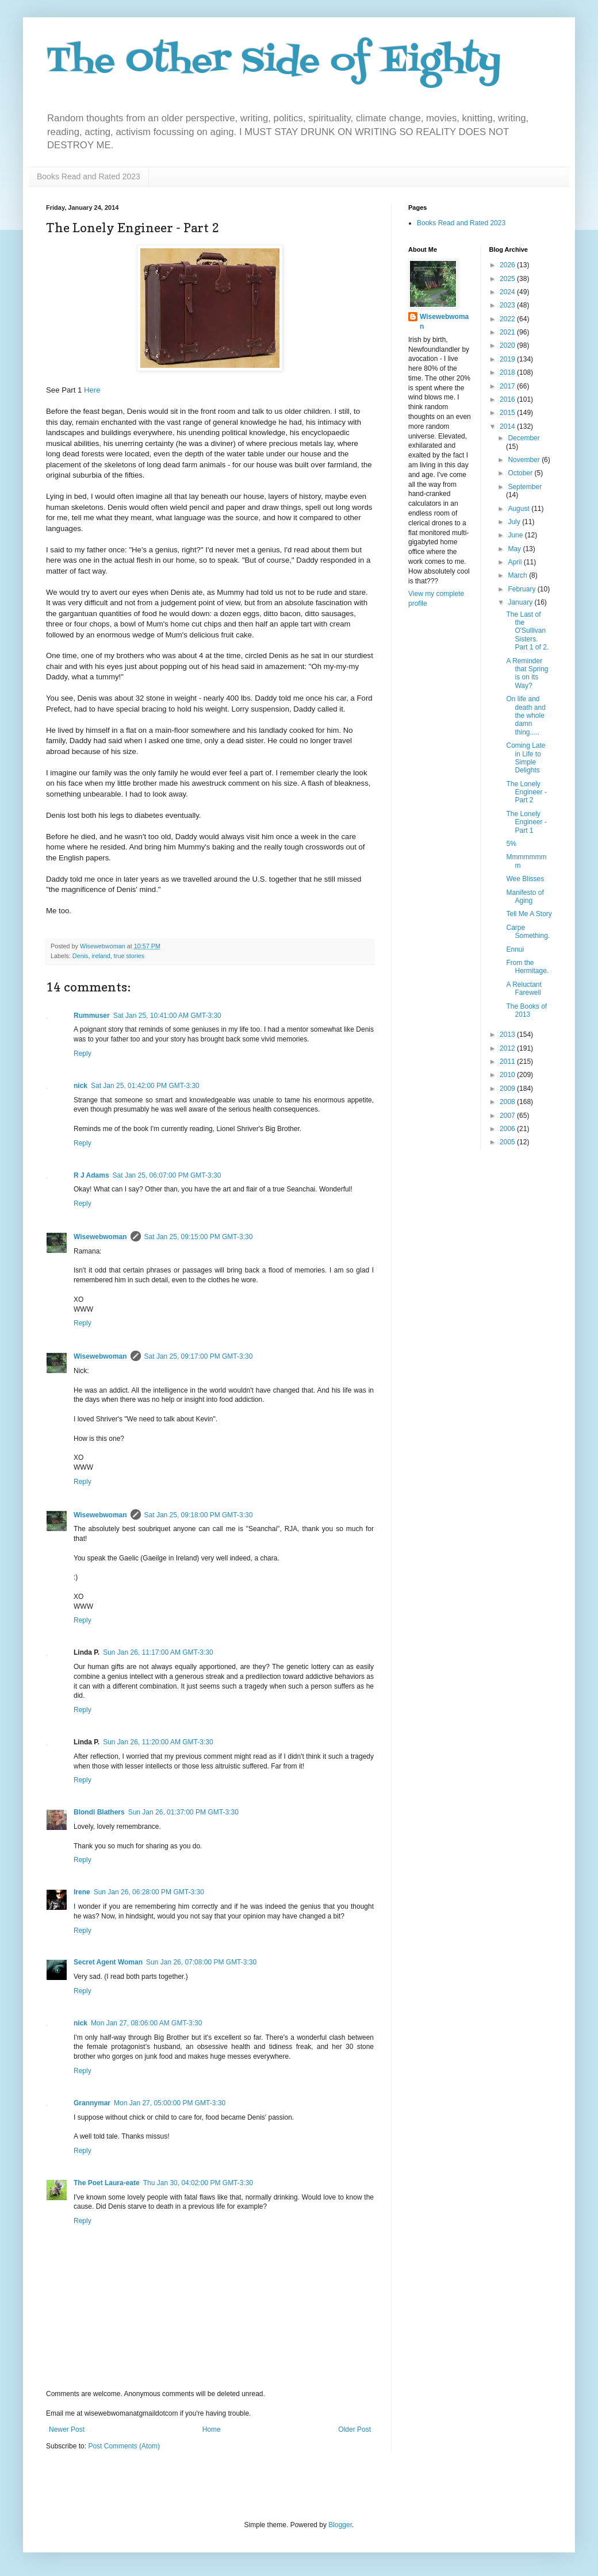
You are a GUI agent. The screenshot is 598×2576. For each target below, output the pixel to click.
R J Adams (91, 1175)
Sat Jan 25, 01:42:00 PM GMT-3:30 (145, 1086)
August (519, 509)
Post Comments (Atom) (124, 2446)
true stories (129, 955)
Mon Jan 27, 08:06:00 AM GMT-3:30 (146, 2023)
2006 (508, 1129)
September (525, 487)
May (515, 549)
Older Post (354, 2429)
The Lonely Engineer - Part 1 (526, 822)
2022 (508, 319)
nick (80, 1086)
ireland (100, 955)
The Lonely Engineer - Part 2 (526, 792)
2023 (508, 305)
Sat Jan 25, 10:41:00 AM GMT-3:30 (167, 1016)
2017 (508, 386)
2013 (508, 1035)
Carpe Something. (528, 932)
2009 (508, 1089)
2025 (508, 279)
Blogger (340, 2525)
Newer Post (67, 2429)
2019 (508, 359)
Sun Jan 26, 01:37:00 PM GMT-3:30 (183, 1812)
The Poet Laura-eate (107, 2183)
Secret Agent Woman (108, 1962)
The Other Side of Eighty (273, 62)
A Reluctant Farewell (523, 989)
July (515, 522)
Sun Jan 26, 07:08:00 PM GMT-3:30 (201, 1962)
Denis (80, 955)
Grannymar (92, 2103)
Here (92, 390)
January (521, 602)
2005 (508, 1142)
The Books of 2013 (526, 1010)
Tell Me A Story (528, 914)
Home (211, 2429)
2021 (508, 332)
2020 (508, 345)
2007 (508, 1116)
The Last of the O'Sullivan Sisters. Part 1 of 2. (527, 631)
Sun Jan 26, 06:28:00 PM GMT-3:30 (149, 1892)
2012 (508, 1048)
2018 (508, 372)
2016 (508, 399)
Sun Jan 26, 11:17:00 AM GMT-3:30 (158, 1652)
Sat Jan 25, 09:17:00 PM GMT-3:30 (198, 1356)
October (521, 473)
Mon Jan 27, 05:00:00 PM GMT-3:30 (169, 2103)
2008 (508, 1102)
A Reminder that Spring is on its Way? (527, 673)
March (518, 575)
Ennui (515, 949)
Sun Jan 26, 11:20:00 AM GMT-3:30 (158, 1742)
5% (511, 844)
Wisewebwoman (100, 1237)
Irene (82, 1892)
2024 (508, 292)
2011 (508, 1062)
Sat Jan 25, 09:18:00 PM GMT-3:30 (198, 1515)
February (522, 589)
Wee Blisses (525, 879)
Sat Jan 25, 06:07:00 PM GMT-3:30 (167, 1175)
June (516, 535)
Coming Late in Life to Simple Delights (525, 757)
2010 (508, 1075)
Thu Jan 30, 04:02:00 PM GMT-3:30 (198, 2183)
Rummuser (92, 1016)
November (525, 460)
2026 (508, 265)
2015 (508, 413)
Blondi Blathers (99, 1812)
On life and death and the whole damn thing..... (525, 715)
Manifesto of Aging (524, 897)
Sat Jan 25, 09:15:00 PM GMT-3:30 (198, 1237)
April (515, 562)
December (523, 438)
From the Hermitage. (527, 967)
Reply (82, 1053)
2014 (508, 426)
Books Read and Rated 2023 (88, 176)
